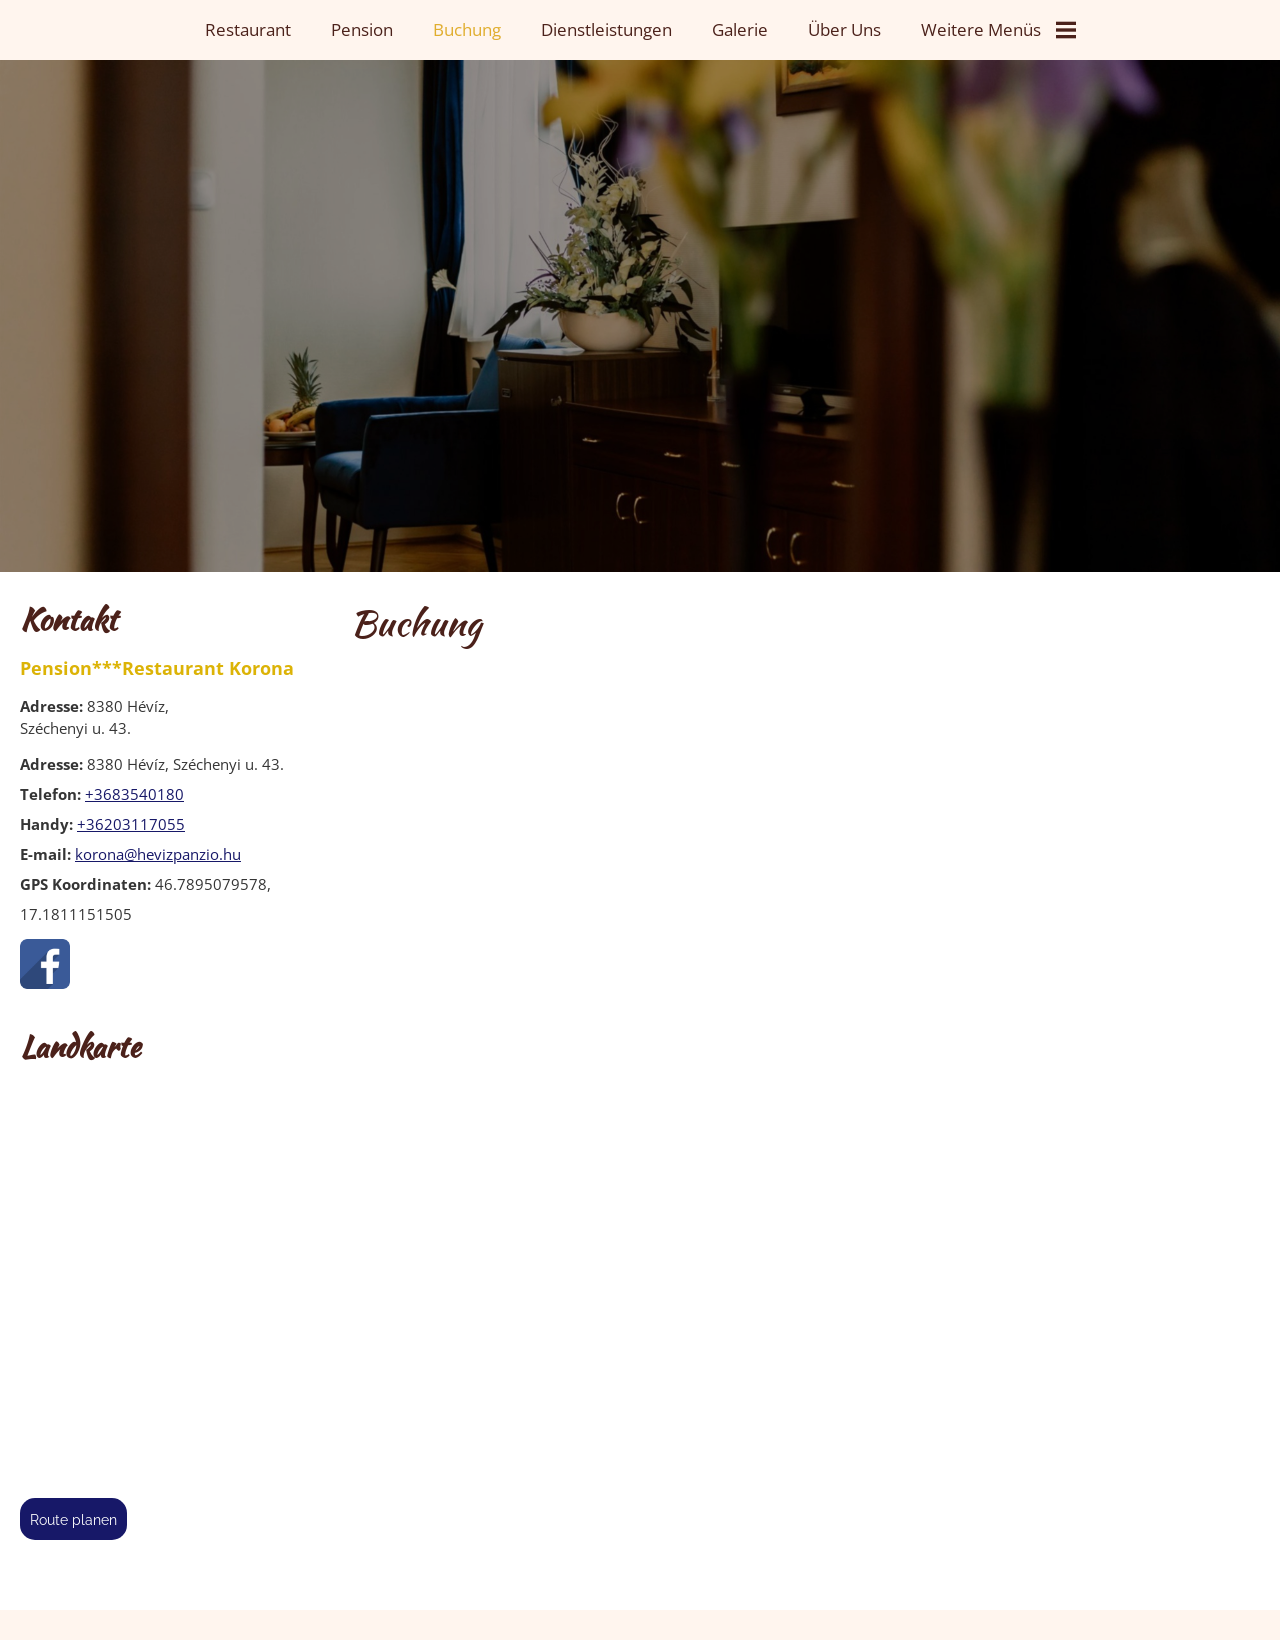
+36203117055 (131, 824)
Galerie (740, 29)
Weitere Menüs (998, 29)
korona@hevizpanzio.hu (158, 854)
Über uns (844, 29)
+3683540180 (134, 794)
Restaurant (248, 29)
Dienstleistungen (606, 29)
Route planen (73, 1520)
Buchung (467, 29)
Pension (362, 29)
